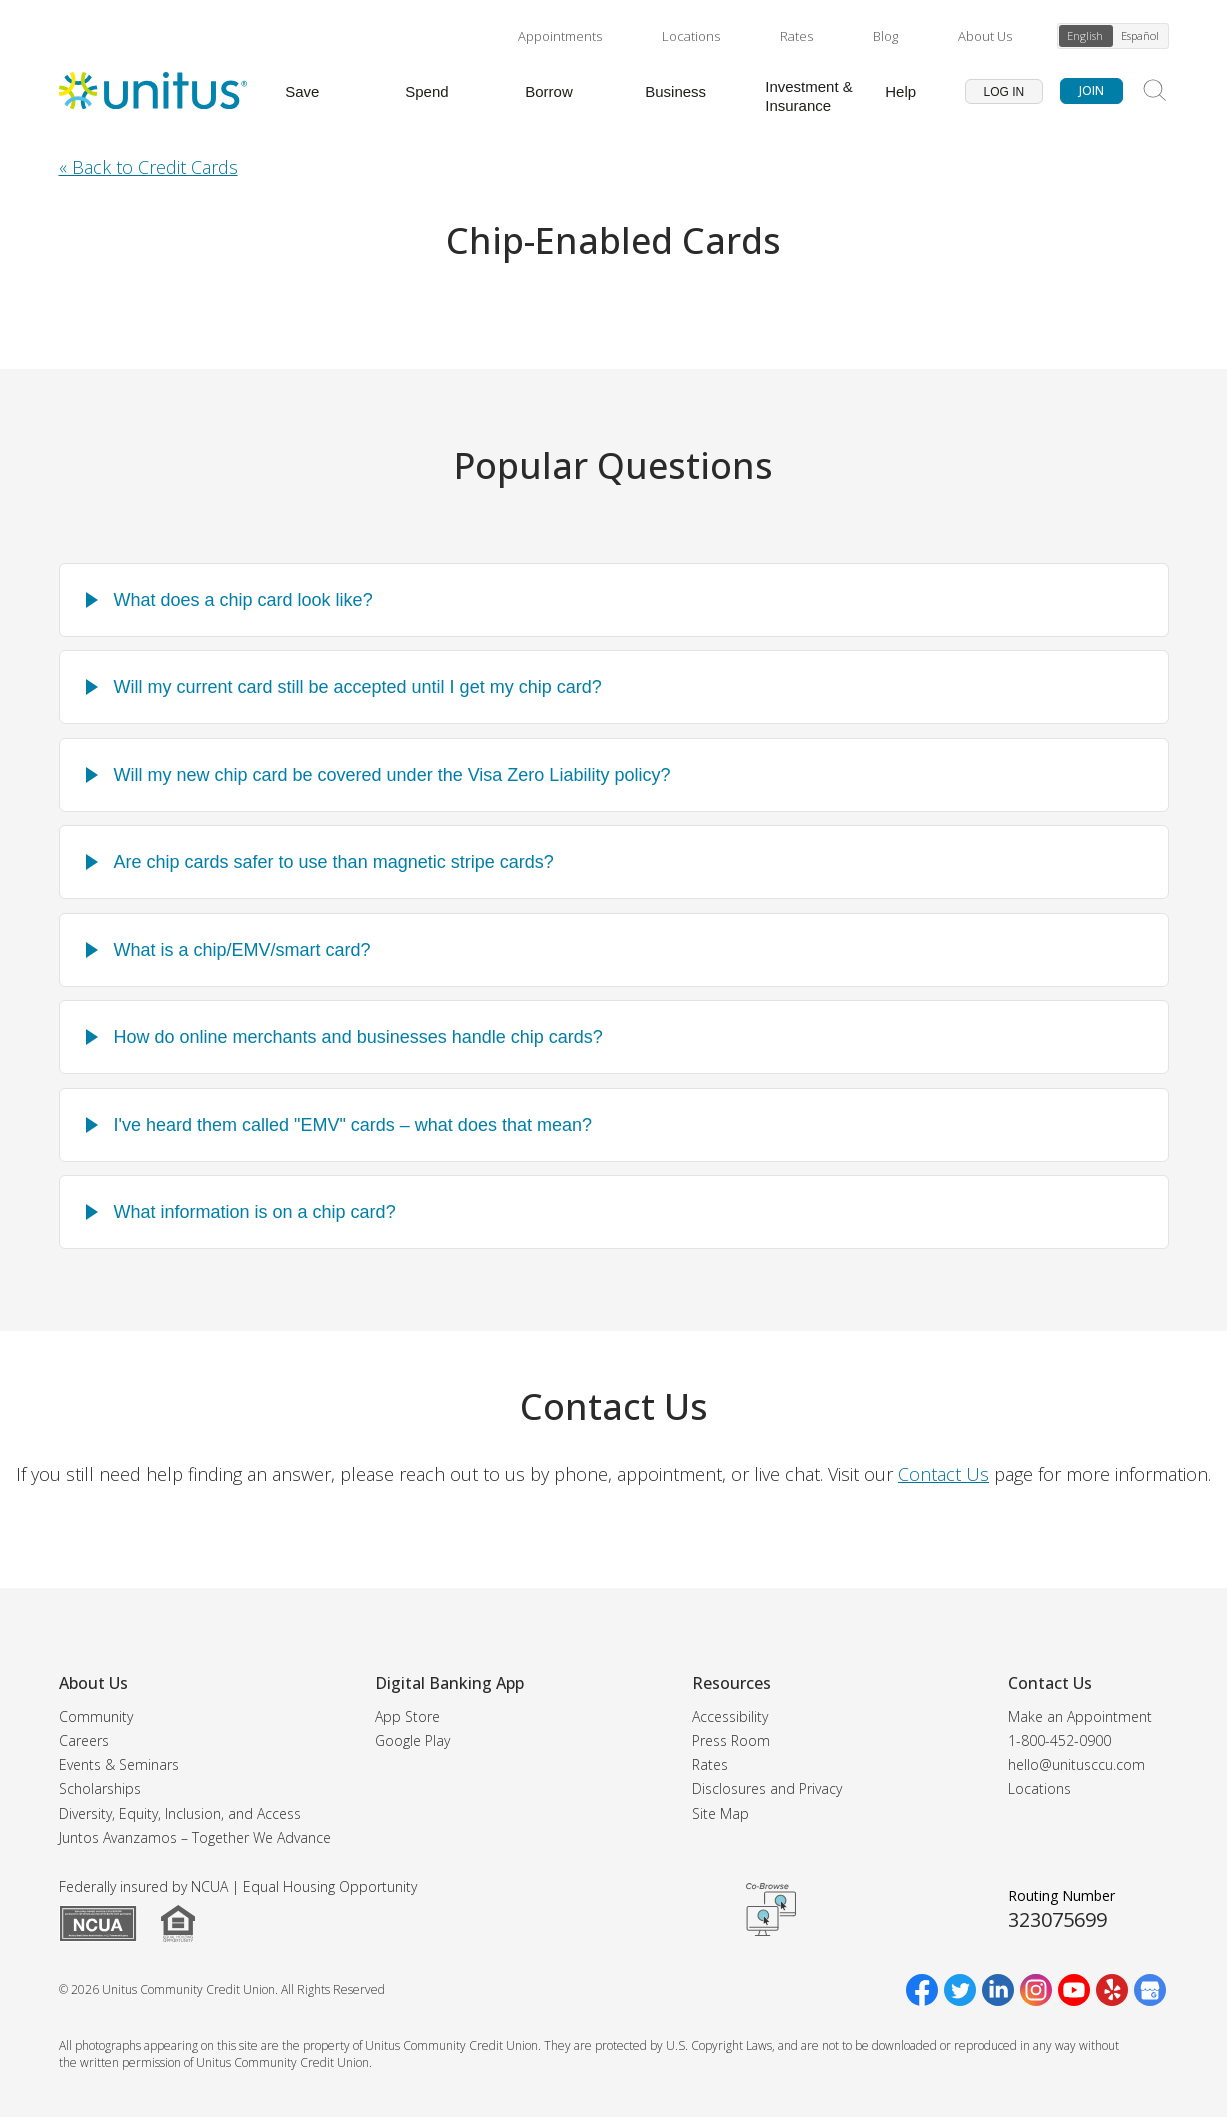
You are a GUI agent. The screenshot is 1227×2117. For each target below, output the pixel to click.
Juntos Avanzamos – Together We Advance (195, 1837)
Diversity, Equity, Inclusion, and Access (180, 1813)
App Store (407, 1716)
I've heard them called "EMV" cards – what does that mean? (353, 1125)
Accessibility (730, 1716)
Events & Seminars (119, 1764)
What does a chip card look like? (243, 600)
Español (1140, 35)
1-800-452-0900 (1059, 1740)
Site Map (720, 1813)
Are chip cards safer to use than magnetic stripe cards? (334, 862)
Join (1091, 90)
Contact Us (943, 1474)
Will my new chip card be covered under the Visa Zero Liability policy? (392, 775)
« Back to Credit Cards (148, 167)
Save (302, 91)
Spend (426, 91)
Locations (691, 36)
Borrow (549, 91)
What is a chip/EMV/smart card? (242, 950)
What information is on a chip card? (255, 1212)
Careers (84, 1740)
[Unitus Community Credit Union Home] (153, 91)
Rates (796, 36)
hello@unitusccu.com (1076, 1764)
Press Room (731, 1740)
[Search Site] (1155, 91)
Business (675, 91)
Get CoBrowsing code (771, 1910)
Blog (885, 36)
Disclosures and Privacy (767, 1788)
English (1085, 35)
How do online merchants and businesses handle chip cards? (358, 1037)
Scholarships (100, 1788)
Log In (1004, 92)
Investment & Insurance (809, 96)
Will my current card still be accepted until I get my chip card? (358, 687)
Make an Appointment (1080, 1716)
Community (96, 1716)
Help (900, 91)
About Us (985, 36)
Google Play (412, 1740)
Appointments (560, 36)
